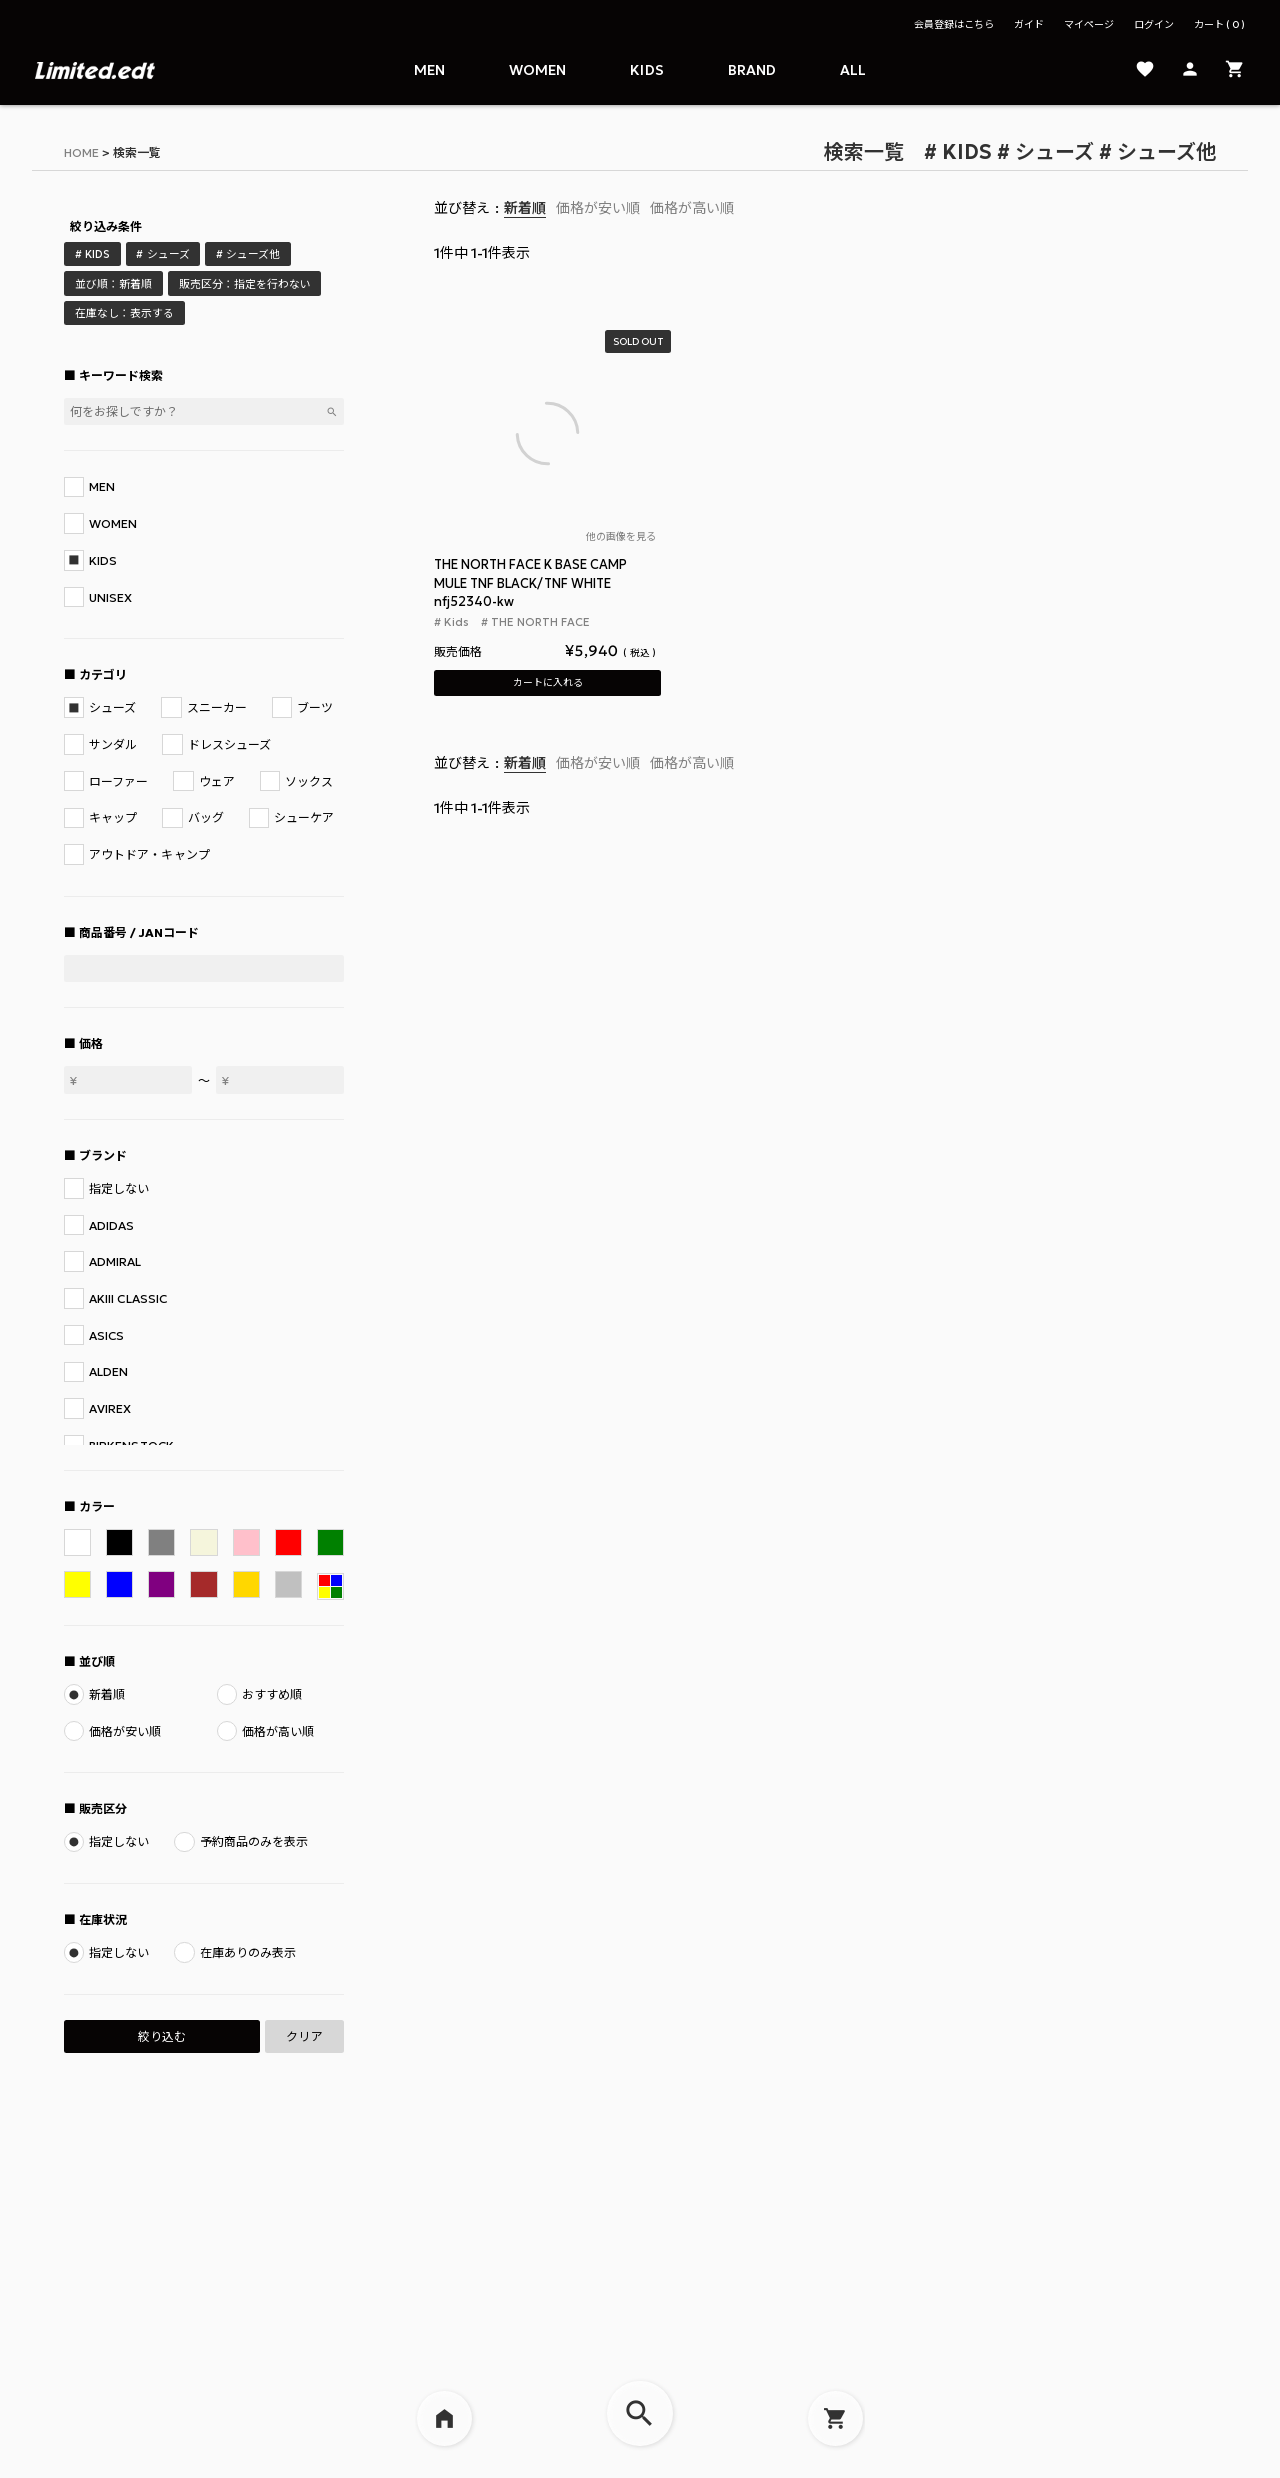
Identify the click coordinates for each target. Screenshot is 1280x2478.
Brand (752, 70)
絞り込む (162, 2036)
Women (537, 70)
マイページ (1089, 24)
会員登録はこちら (954, 24)
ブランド (103, 1155)
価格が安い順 (598, 208)
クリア (304, 2036)
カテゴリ (103, 674)
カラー (97, 1506)
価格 (91, 1043)
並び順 (97, 1661)
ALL (853, 70)
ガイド (1029, 24)
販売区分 (103, 1808)
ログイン (1154, 24)
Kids (646, 70)
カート (1219, 24)
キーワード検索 (121, 375)
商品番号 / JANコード (139, 932)
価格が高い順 (692, 208)
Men (429, 70)
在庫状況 (103, 1919)
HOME (81, 152)
